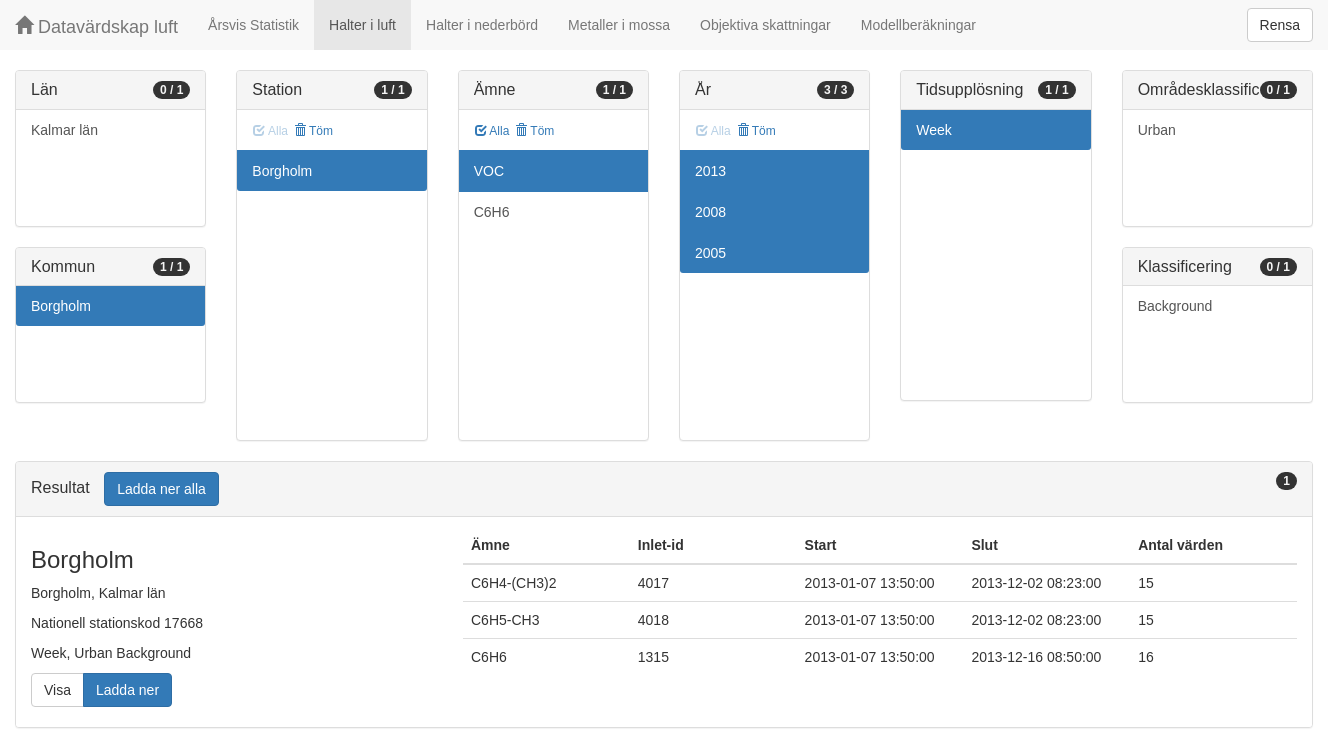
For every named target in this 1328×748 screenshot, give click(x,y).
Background (1175, 306)
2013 (710, 171)
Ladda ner (127, 690)
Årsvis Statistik (253, 25)
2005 (710, 253)
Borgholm (61, 306)
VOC (489, 171)
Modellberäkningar (918, 25)
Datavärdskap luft (96, 26)
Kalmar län (64, 130)
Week (934, 130)
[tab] (664, 489)
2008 (710, 212)
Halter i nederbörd (482, 25)
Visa (57, 690)
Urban (1157, 130)
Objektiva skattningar (765, 25)
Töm (313, 131)
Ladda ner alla (161, 489)
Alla (492, 131)
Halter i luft (362, 25)
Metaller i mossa (619, 25)
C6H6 (492, 212)
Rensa (1280, 25)
